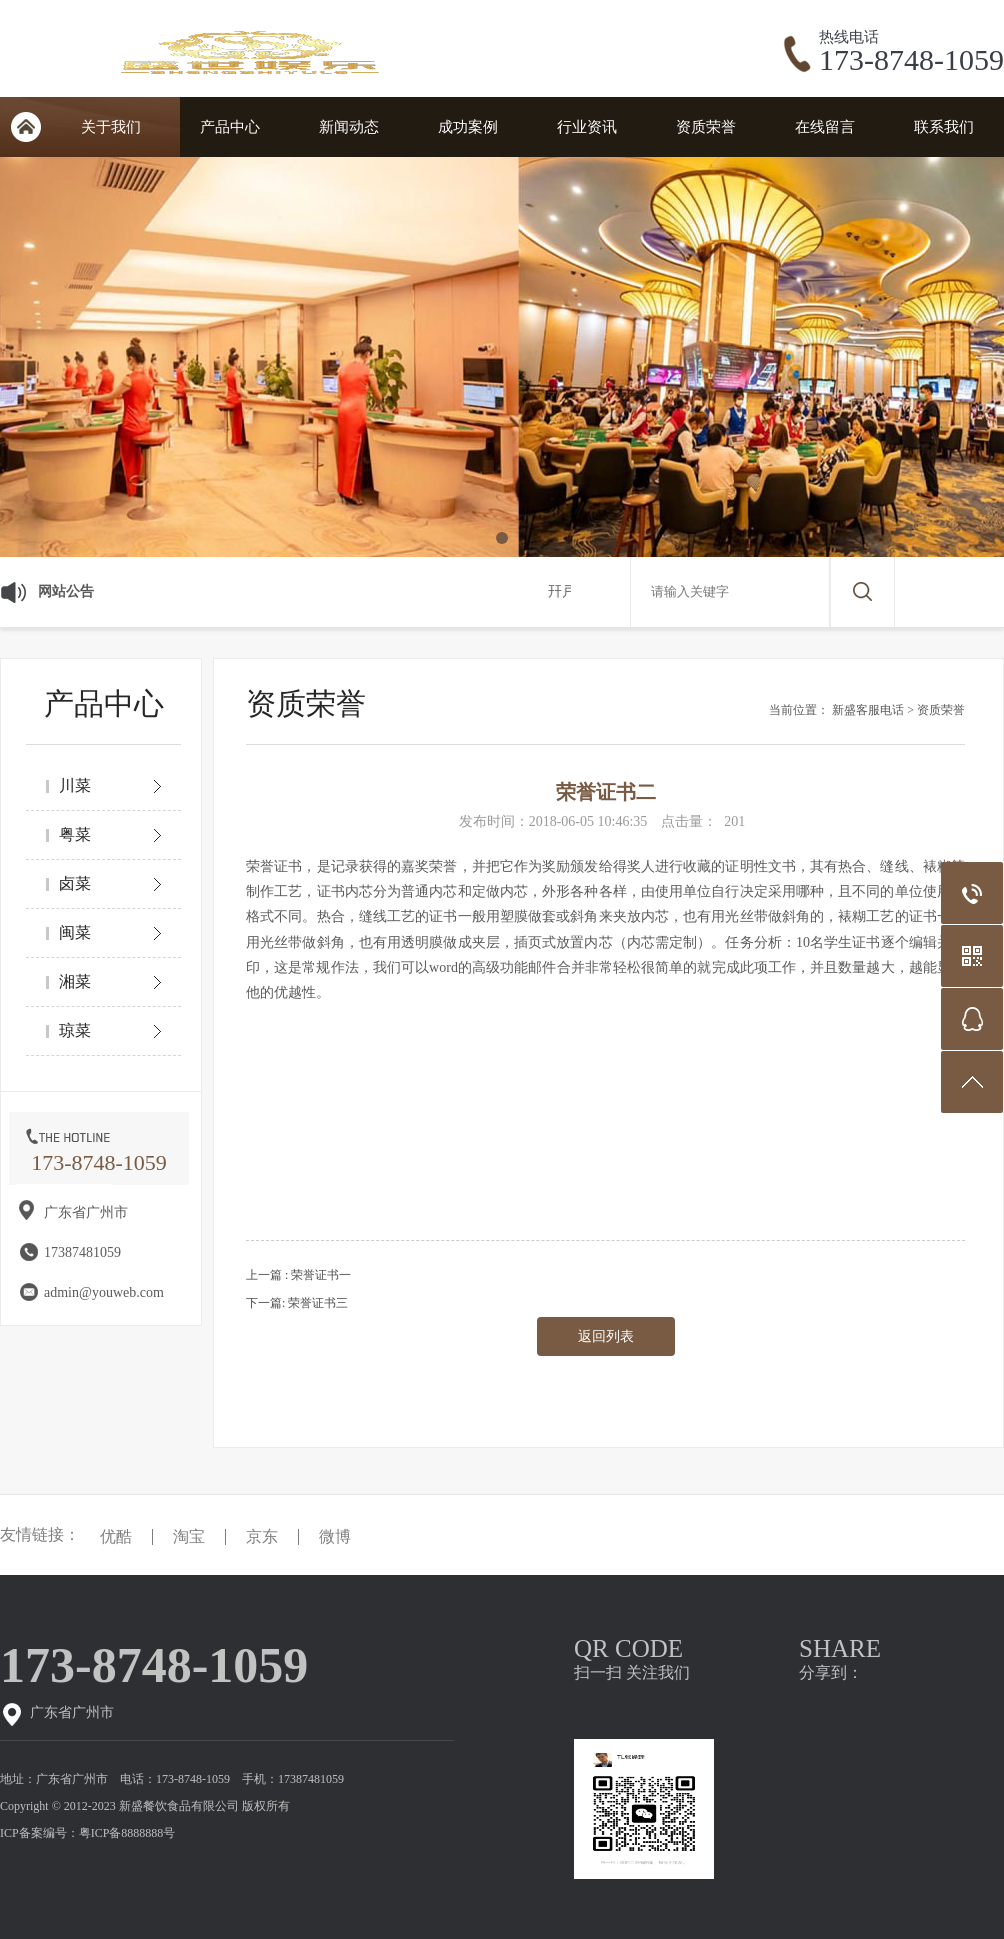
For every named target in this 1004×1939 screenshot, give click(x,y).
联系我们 (944, 127)
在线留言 (825, 127)
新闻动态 (349, 127)
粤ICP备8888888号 (127, 1833)
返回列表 (606, 1336)
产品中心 (230, 127)
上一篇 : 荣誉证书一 (298, 1275)
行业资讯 (587, 127)
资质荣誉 (706, 127)
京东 (262, 1537)
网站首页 (25, 127)
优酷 (116, 1537)
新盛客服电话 (868, 710)
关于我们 (111, 127)
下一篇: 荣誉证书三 (297, 1303)
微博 (335, 1537)
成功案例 (468, 127)
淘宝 (189, 1537)
